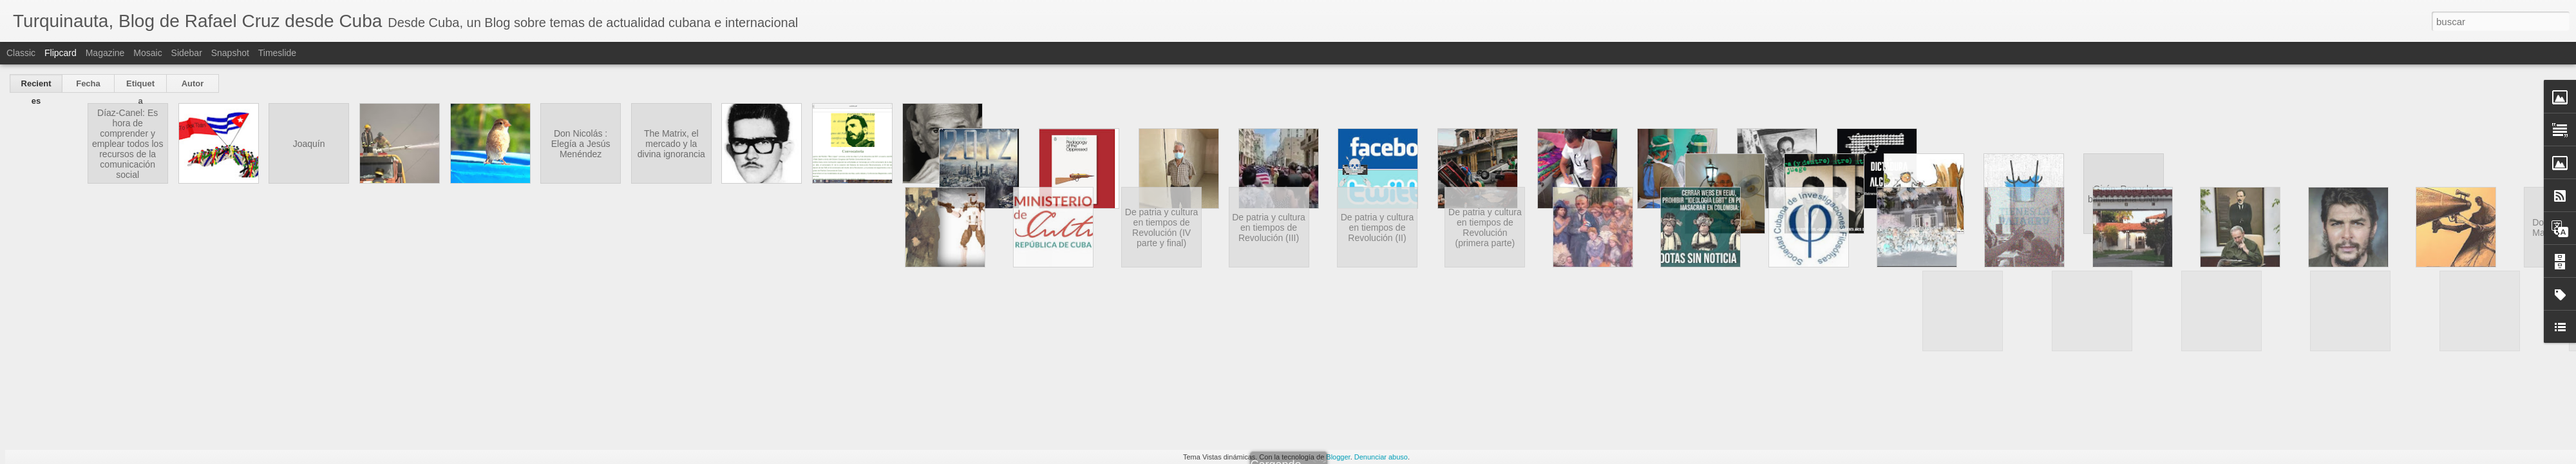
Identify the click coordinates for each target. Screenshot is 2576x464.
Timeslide (277, 53)
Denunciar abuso (1381, 457)
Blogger (1338, 457)
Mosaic (147, 53)
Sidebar (186, 53)
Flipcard (60, 53)
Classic (20, 53)
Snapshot (230, 53)
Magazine (105, 53)
